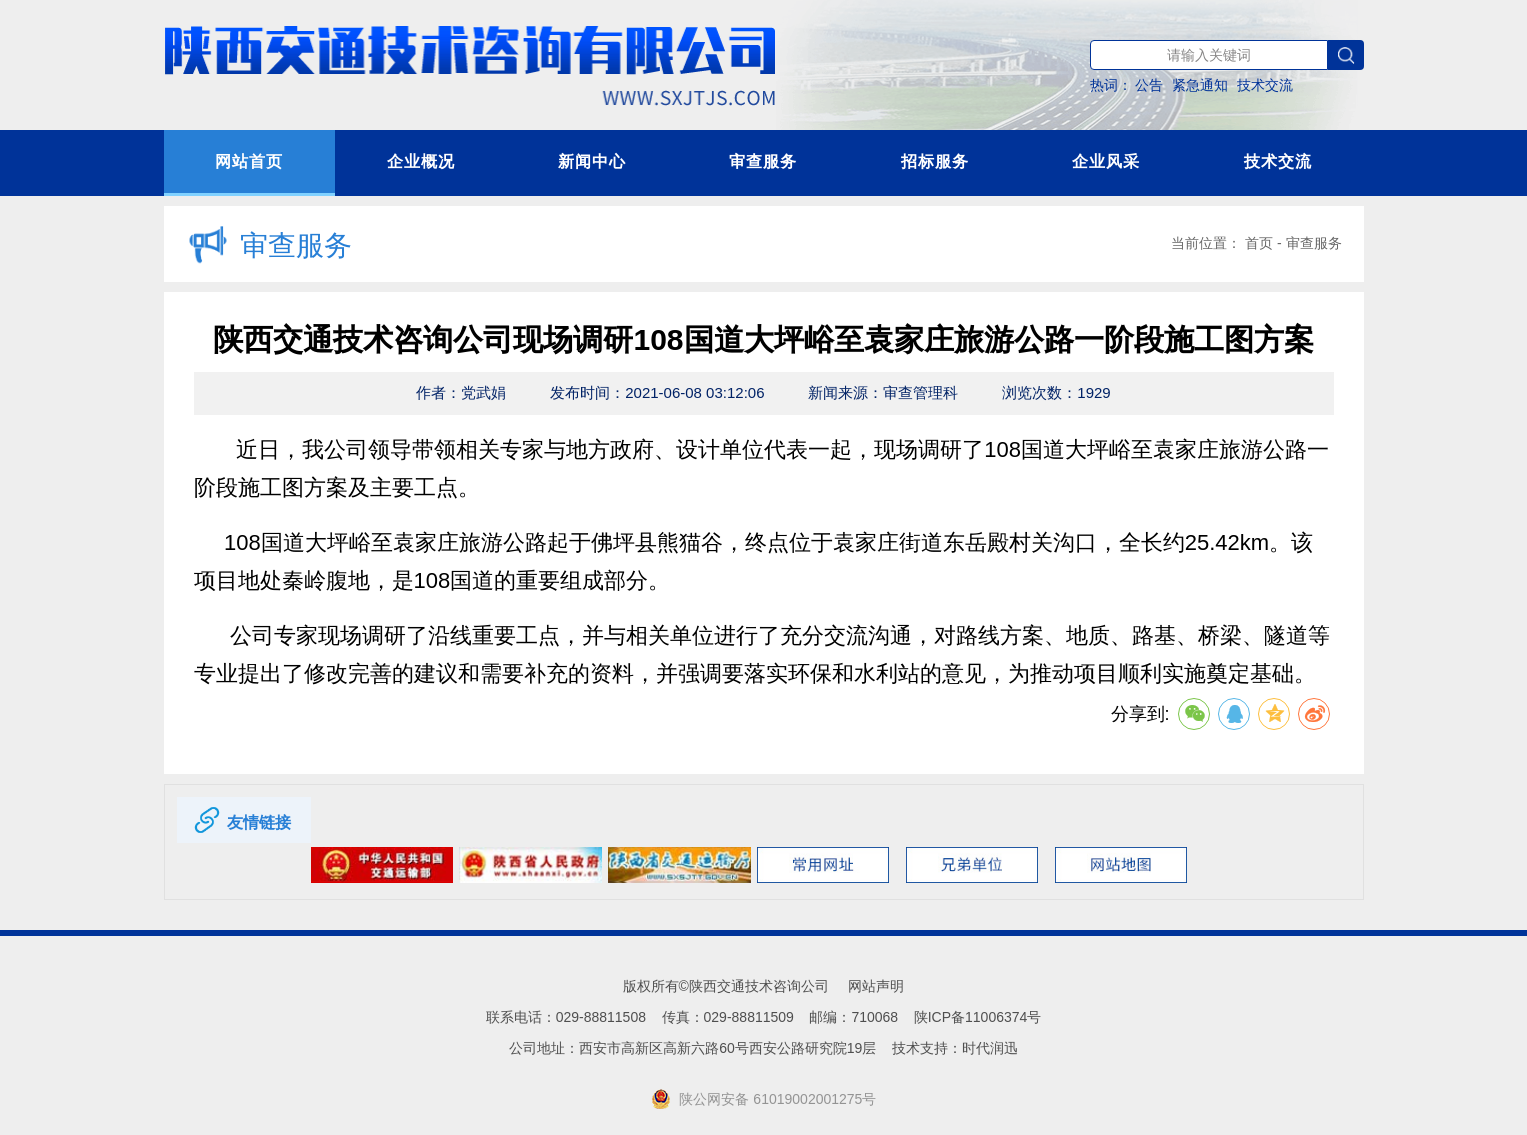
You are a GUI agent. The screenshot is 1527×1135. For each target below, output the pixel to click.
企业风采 (1106, 161)
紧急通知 (1200, 85)
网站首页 (249, 161)
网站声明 (876, 986)
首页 (1259, 243)
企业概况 (421, 161)
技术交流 (1265, 85)
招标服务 (935, 161)
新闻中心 (592, 161)
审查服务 (763, 161)
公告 (1149, 85)
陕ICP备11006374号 (978, 1017)
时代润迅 (990, 1048)
